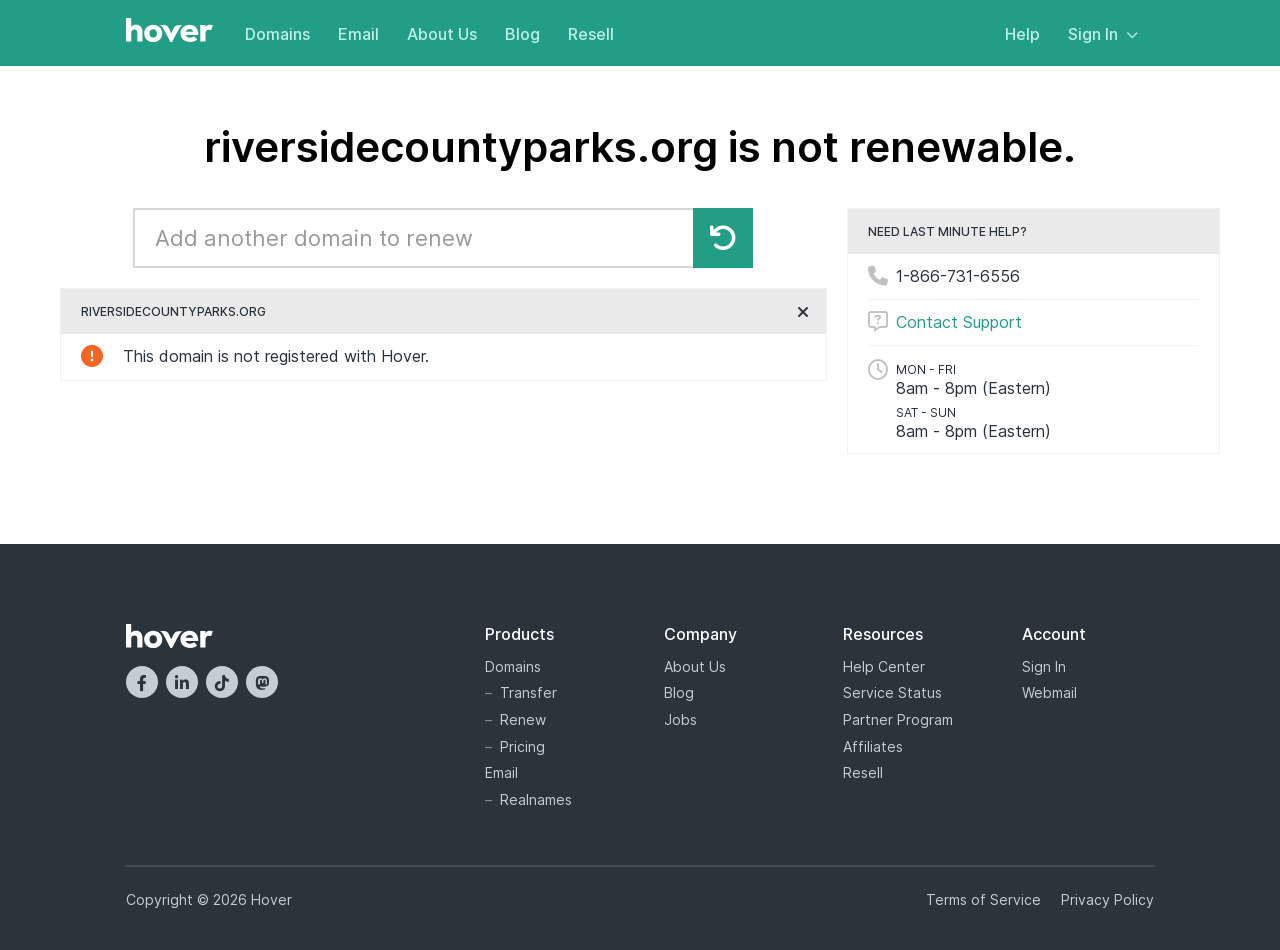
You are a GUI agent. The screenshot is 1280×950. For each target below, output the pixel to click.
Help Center (884, 666)
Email (358, 34)
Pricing (522, 746)
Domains (277, 34)
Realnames (536, 799)
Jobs (680, 719)
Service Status (892, 692)
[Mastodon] (262, 682)
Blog (522, 34)
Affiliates (873, 746)
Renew (523, 719)
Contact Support (959, 322)
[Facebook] (142, 682)
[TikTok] (222, 682)
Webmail (1049, 692)
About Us (442, 34)
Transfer (528, 692)
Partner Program (898, 719)
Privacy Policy (1107, 899)
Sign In (1103, 34)
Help (1022, 34)
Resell (591, 34)
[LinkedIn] (182, 682)
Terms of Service (983, 899)
